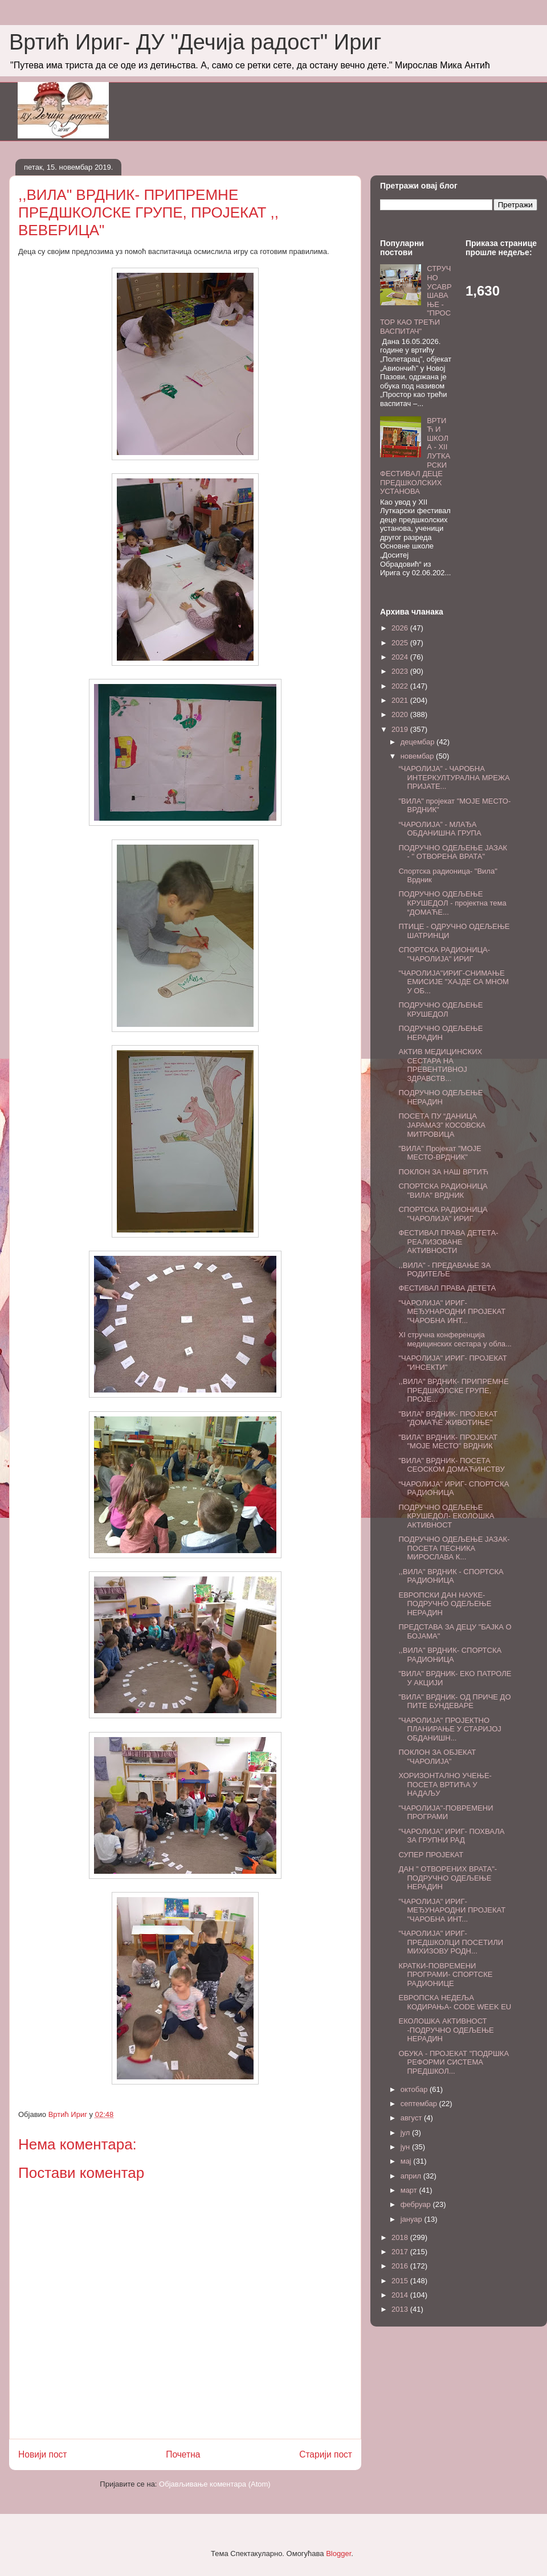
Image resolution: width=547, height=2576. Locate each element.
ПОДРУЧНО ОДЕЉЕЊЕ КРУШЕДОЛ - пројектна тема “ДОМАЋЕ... (452, 903)
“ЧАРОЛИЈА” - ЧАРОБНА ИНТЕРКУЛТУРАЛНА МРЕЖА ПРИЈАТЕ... (453, 777)
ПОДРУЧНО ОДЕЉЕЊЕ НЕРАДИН (440, 1033)
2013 (400, 2309)
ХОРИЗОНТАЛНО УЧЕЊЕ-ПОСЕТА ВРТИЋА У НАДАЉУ (444, 1784)
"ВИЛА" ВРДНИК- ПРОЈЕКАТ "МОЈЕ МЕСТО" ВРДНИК (447, 1442)
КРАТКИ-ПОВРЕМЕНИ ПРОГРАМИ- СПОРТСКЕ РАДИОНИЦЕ (445, 1974)
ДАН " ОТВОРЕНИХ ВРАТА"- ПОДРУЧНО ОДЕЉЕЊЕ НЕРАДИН (447, 1878)
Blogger (338, 2553)
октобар (415, 2089)
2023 (400, 671)
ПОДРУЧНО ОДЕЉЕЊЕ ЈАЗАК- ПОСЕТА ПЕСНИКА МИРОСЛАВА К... (453, 1548)
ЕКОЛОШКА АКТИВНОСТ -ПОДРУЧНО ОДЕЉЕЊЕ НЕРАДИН (445, 2030)
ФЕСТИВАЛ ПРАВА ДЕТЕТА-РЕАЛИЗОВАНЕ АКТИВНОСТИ (448, 1241)
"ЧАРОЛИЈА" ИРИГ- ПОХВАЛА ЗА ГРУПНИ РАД (451, 1836)
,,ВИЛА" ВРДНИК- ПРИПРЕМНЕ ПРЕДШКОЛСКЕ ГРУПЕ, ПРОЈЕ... (453, 1390)
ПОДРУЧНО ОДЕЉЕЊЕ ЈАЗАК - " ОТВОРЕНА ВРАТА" (452, 852)
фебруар (417, 2204)
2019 (400, 729)
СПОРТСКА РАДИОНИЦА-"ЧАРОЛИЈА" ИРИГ (444, 954)
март (410, 2190)
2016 (400, 2266)
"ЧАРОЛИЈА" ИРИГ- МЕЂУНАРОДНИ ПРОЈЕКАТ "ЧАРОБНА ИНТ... (451, 1312)
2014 (400, 2295)
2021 (400, 700)
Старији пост (325, 2454)
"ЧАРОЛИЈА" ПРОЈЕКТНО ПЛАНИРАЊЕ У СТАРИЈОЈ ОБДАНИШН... (449, 1729)
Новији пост (42, 2454)
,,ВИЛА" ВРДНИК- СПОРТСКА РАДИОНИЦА (449, 1655)
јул (406, 2132)
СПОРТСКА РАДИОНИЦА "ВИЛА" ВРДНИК (442, 1190)
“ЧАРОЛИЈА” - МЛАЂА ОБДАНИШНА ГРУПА (439, 829)
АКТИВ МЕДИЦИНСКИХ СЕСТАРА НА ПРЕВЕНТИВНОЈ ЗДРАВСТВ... (440, 1065)
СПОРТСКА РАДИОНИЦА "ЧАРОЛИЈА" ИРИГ (442, 1214)
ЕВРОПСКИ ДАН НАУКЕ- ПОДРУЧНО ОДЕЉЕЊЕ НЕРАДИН (444, 1604)
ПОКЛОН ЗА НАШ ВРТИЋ (443, 1172)
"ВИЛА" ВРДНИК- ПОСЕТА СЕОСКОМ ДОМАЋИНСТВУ (451, 1465)
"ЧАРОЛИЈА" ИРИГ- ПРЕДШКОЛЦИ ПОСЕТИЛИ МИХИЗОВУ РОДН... (450, 1942)
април (412, 2176)
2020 (400, 714)
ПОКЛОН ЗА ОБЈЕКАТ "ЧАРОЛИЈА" (437, 1757)
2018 (400, 2237)
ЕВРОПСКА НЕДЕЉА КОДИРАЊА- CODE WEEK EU (454, 2002)
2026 (400, 628)
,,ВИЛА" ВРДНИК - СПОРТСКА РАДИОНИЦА (450, 1576)
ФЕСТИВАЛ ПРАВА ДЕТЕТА (447, 1288)
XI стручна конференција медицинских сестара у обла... (454, 1339)
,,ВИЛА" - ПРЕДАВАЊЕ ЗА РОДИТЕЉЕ (444, 1270)
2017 (400, 2251)
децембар (418, 742)
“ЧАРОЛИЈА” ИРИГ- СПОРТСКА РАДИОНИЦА (453, 1488)
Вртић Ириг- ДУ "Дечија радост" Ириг (195, 42)
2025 (400, 642)
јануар (412, 2219)
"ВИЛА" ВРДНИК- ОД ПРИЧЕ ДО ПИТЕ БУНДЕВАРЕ (454, 1701)
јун (406, 2147)
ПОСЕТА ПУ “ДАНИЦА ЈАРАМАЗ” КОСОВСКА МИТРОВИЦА (441, 1125)
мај (407, 2161)
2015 (400, 2280)
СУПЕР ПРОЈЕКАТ (430, 1854)
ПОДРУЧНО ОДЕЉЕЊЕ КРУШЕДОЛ (440, 1009)
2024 (400, 657)
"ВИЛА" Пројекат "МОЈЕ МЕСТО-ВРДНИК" (439, 1153)
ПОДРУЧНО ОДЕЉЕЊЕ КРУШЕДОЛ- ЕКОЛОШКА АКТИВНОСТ (446, 1516)
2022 (400, 686)
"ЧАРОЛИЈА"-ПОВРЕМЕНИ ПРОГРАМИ (445, 1812)
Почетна (183, 2454)
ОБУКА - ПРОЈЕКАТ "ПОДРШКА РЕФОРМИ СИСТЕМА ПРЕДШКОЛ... (453, 2062)
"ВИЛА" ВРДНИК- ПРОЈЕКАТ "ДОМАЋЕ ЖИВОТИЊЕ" (447, 1418)
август (412, 2118)
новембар (418, 756)
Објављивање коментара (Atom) (215, 2484)
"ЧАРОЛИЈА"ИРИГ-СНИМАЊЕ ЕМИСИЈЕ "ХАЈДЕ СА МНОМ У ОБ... (453, 982)
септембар (420, 2103)
